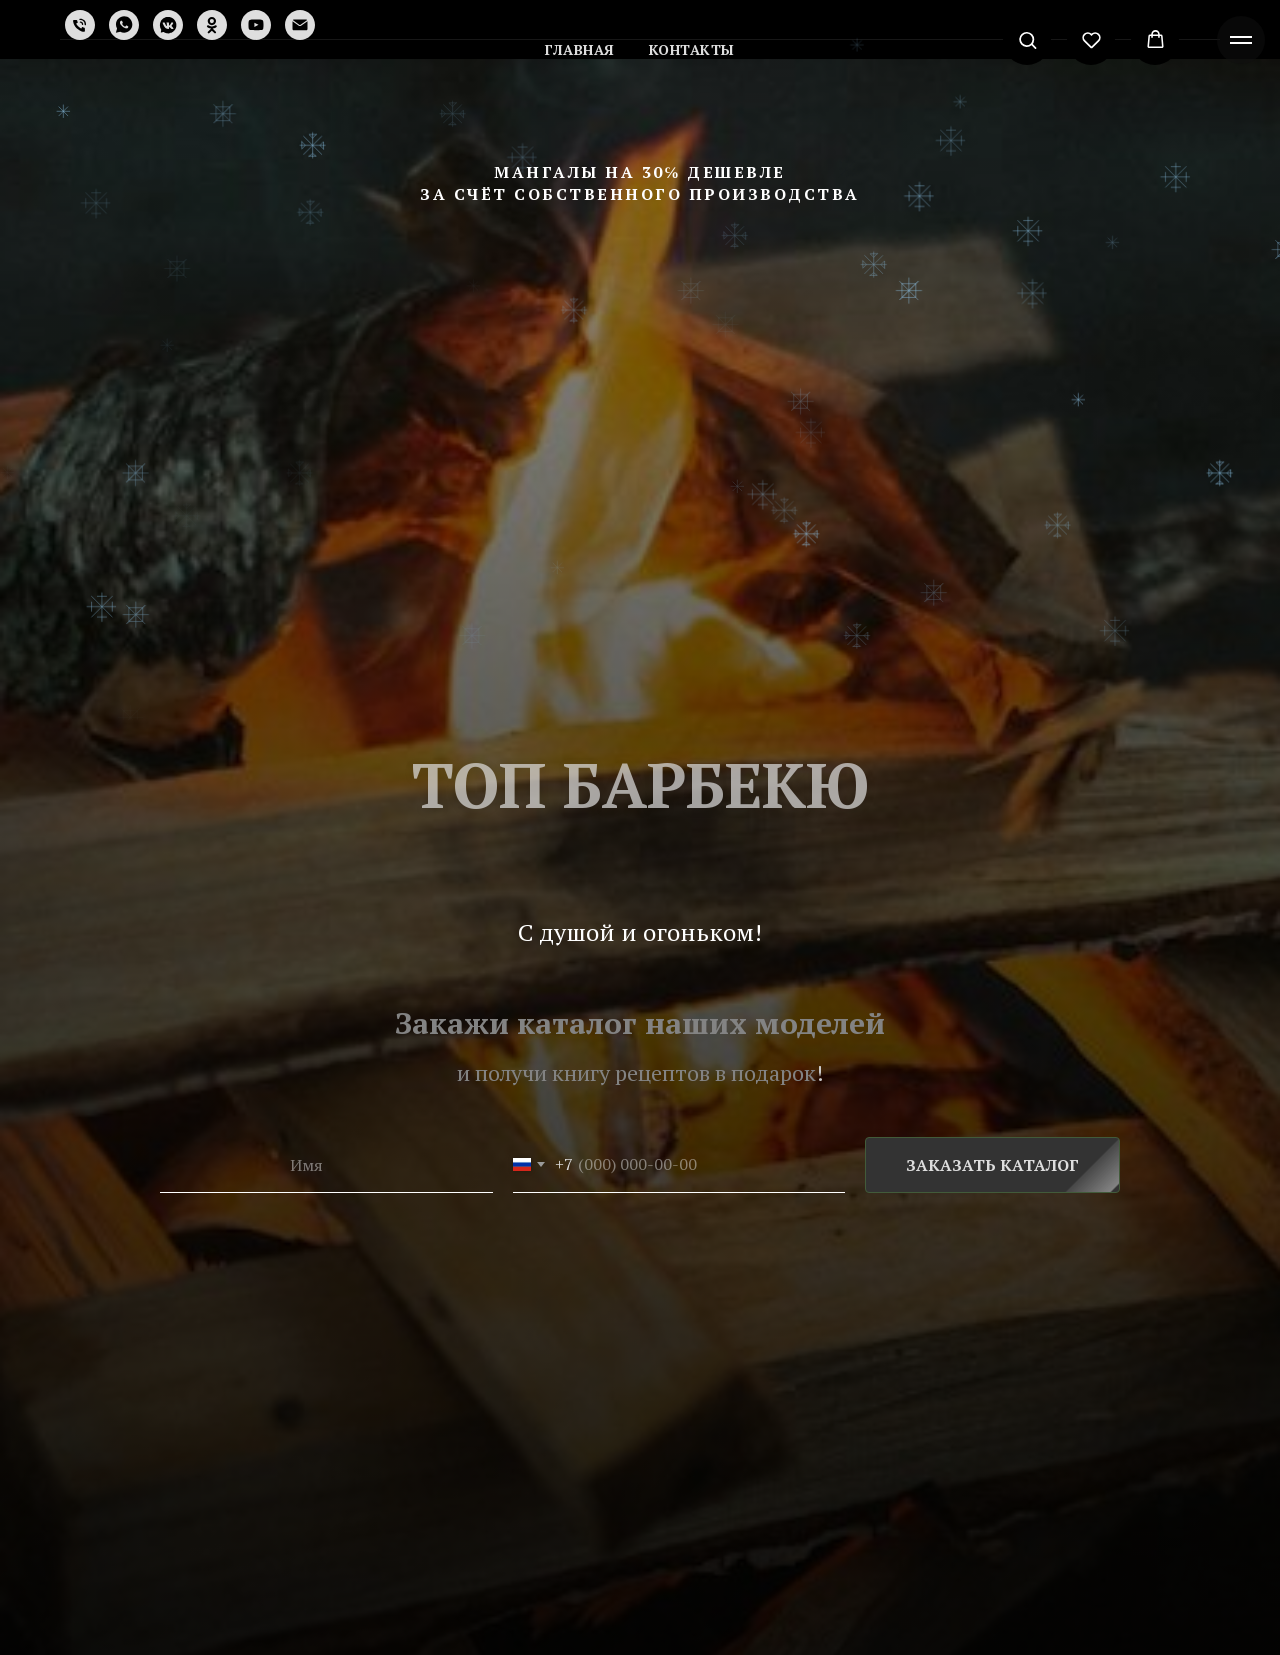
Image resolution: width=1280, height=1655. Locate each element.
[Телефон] (80, 25)
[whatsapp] (124, 25)
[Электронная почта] (300, 25)
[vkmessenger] (168, 25)
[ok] (212, 25)
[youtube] (256, 25)
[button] (1027, 39)
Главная (580, 49)
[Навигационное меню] (1241, 40)
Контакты (692, 49)
